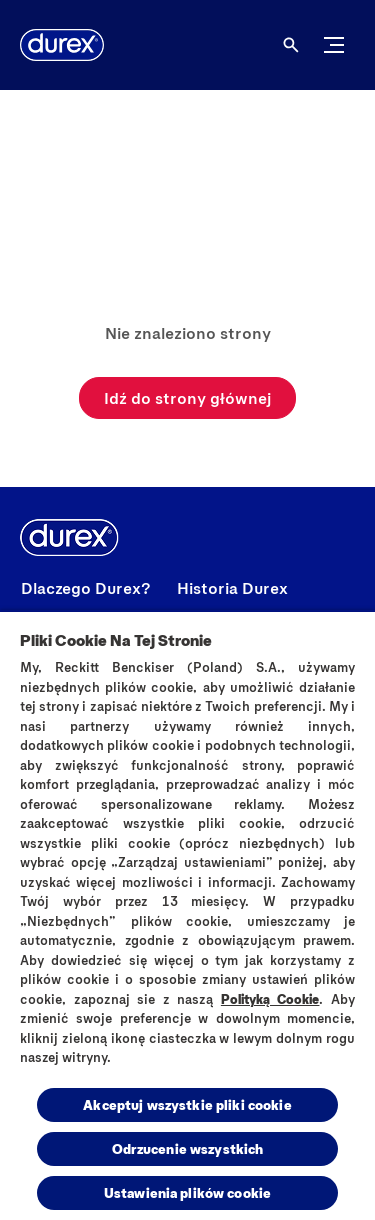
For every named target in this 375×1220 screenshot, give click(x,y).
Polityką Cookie (270, 999)
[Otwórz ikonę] (291, 45)
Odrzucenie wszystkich (188, 1148)
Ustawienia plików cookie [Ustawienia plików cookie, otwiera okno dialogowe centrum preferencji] (187, 1192)
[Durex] (62, 45)
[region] (187, 915)
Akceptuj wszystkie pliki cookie (187, 1104)
